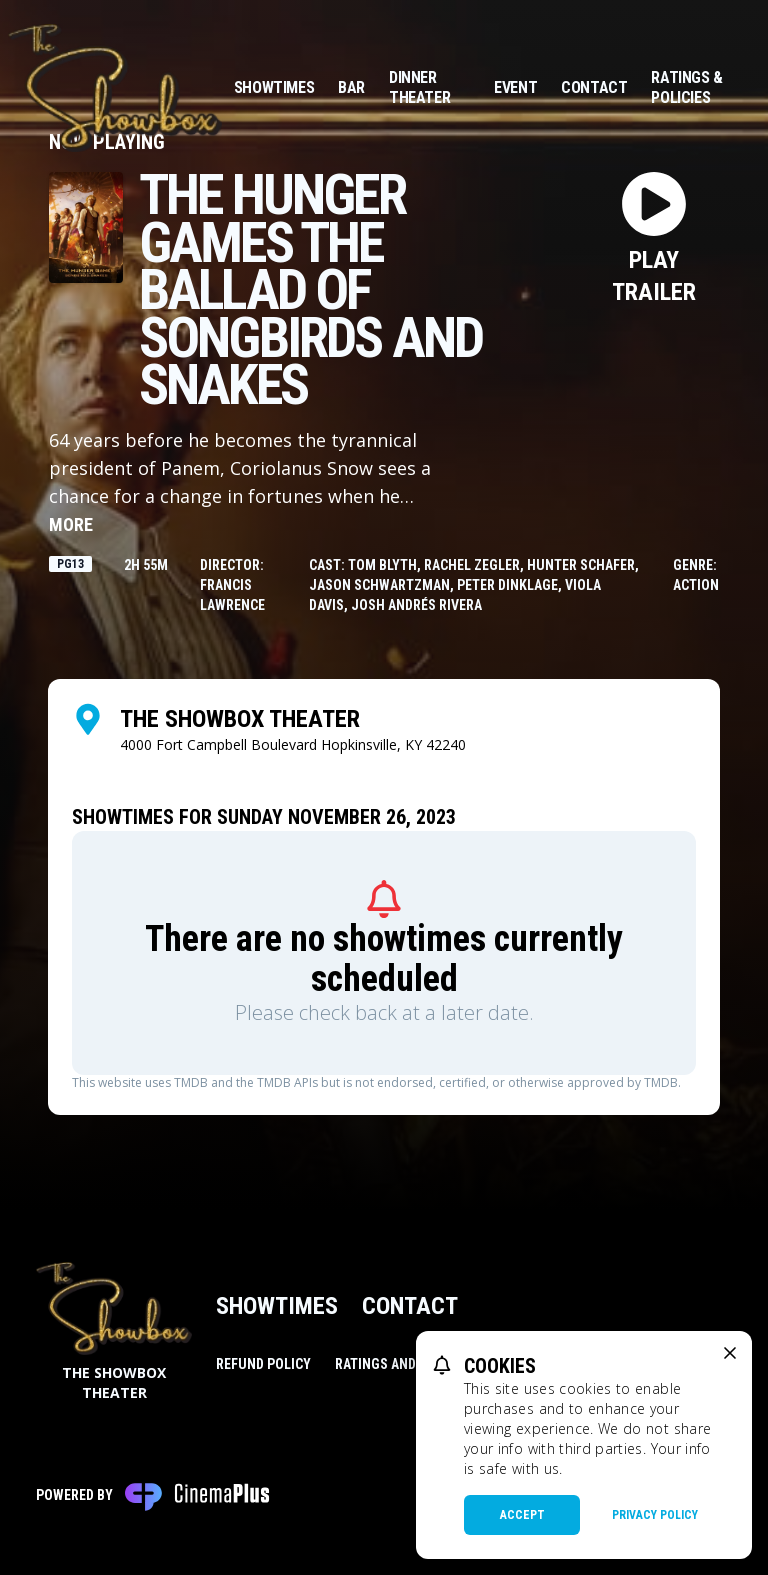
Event (515, 87)
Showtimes (274, 87)
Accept (522, 1515)
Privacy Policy (655, 1515)
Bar (351, 87)
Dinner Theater (419, 87)
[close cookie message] (730, 1353)
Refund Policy (263, 1364)
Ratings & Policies (686, 87)
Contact (594, 87)
